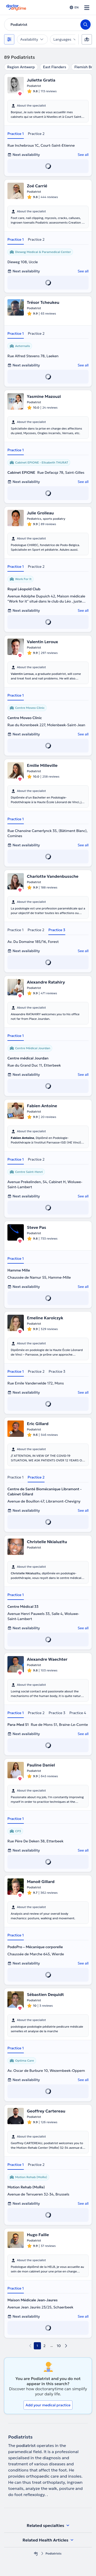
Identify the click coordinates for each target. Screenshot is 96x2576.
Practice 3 (56, 930)
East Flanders (54, 67)
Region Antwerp (21, 67)
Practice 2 (36, 133)
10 (59, 2345)
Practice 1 (15, 133)
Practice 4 (77, 1713)
